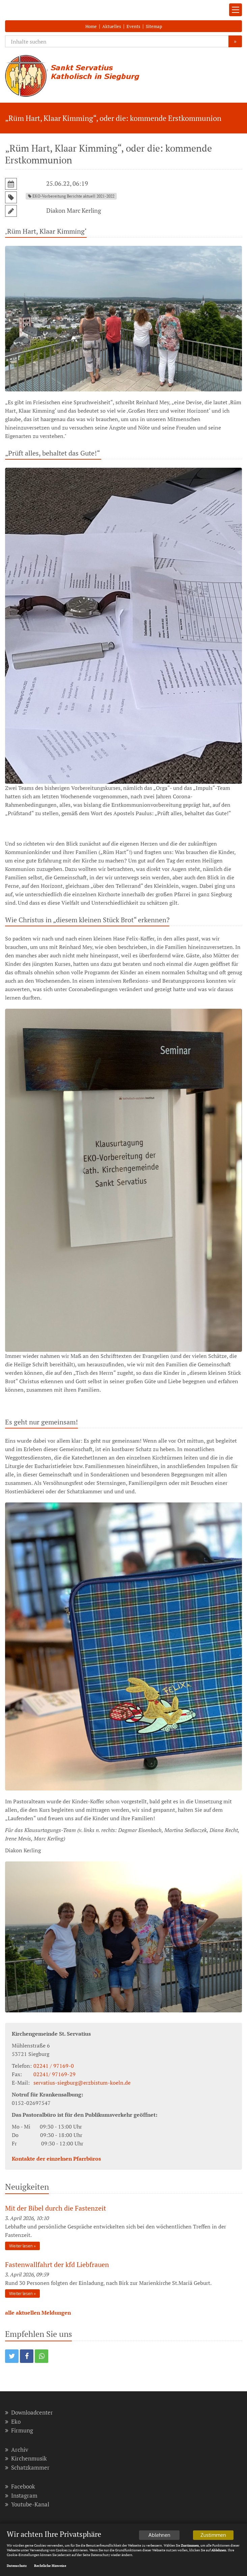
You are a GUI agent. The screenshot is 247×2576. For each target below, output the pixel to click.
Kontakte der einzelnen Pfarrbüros (56, 2158)
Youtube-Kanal (27, 2504)
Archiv (16, 2449)
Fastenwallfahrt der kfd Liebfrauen (57, 2264)
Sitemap (154, 26)
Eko (13, 2421)
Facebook (20, 2486)
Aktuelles (111, 26)
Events (133, 26)
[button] (12, 2356)
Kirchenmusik (26, 2458)
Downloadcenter (29, 2412)
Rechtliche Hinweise (50, 2566)
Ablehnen (159, 2535)
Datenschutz (17, 2566)
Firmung (19, 2430)
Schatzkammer (27, 2467)
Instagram (21, 2495)
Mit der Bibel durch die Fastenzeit (55, 2208)
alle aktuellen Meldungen (38, 2312)
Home (91, 26)
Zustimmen (213, 2535)
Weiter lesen (21, 2245)
